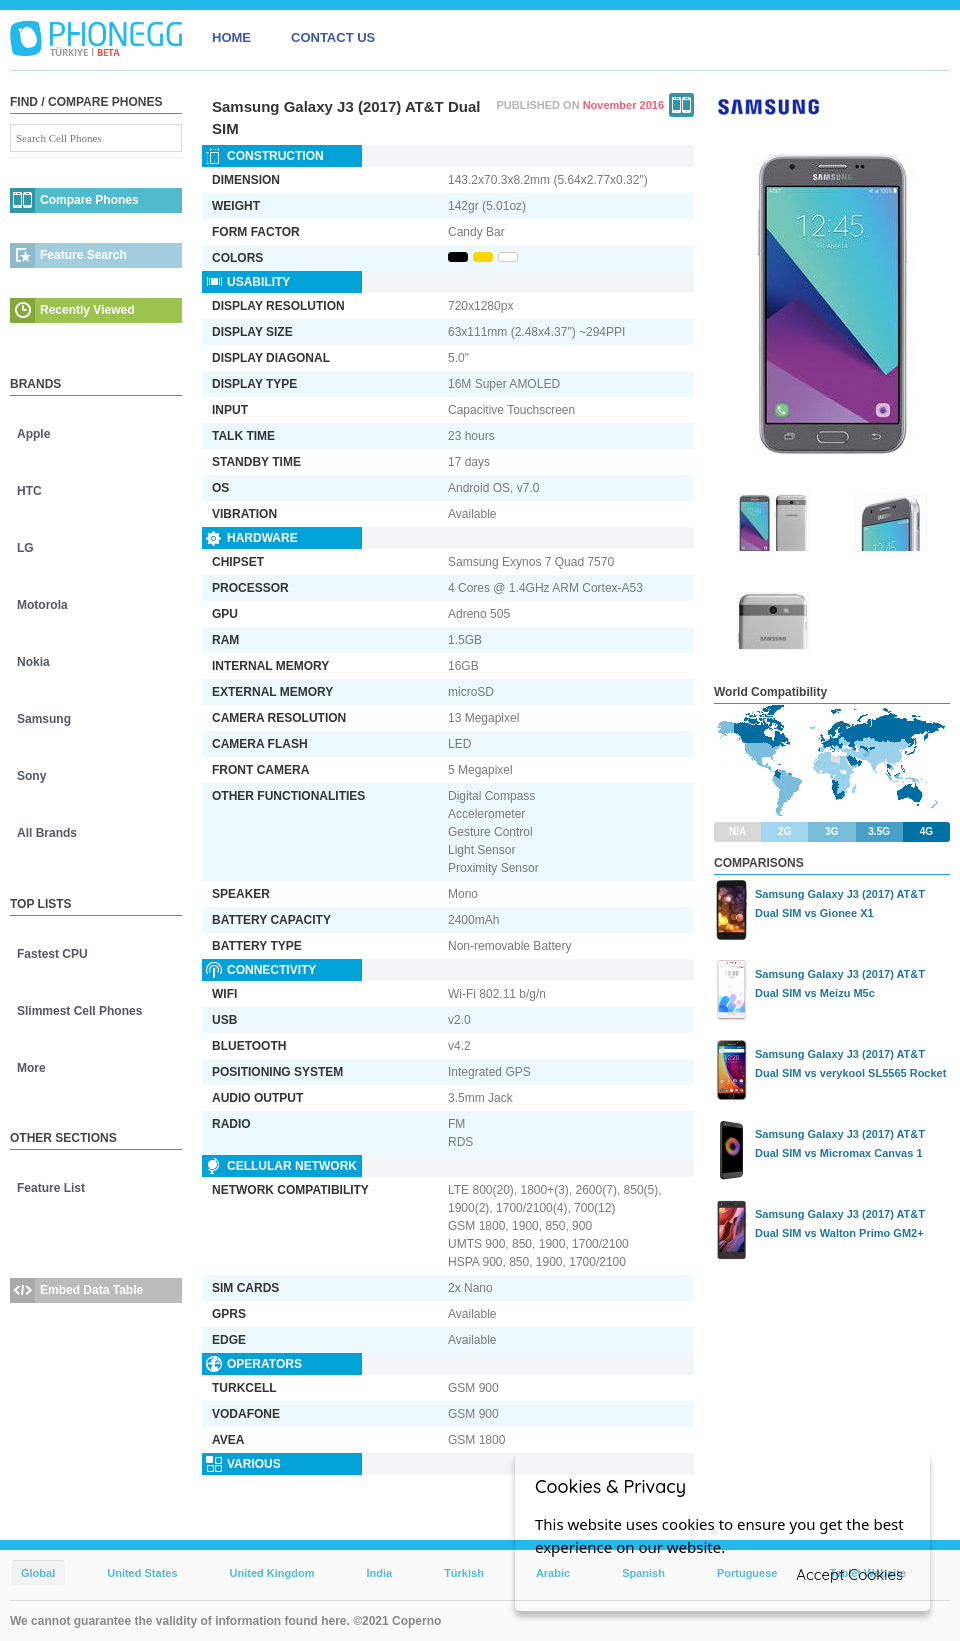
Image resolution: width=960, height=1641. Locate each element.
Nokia (33, 662)
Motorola (42, 605)
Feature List (51, 1188)
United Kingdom (272, 1573)
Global (38, 1573)
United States (142, 1573)
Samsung (44, 719)
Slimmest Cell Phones (79, 1011)
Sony (31, 776)
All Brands (47, 833)
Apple (33, 434)
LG (25, 548)
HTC (29, 491)
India (379, 1573)
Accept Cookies (849, 1574)
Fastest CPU (52, 954)
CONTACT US (333, 37)
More (31, 1068)
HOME (231, 37)
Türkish (464, 1573)
